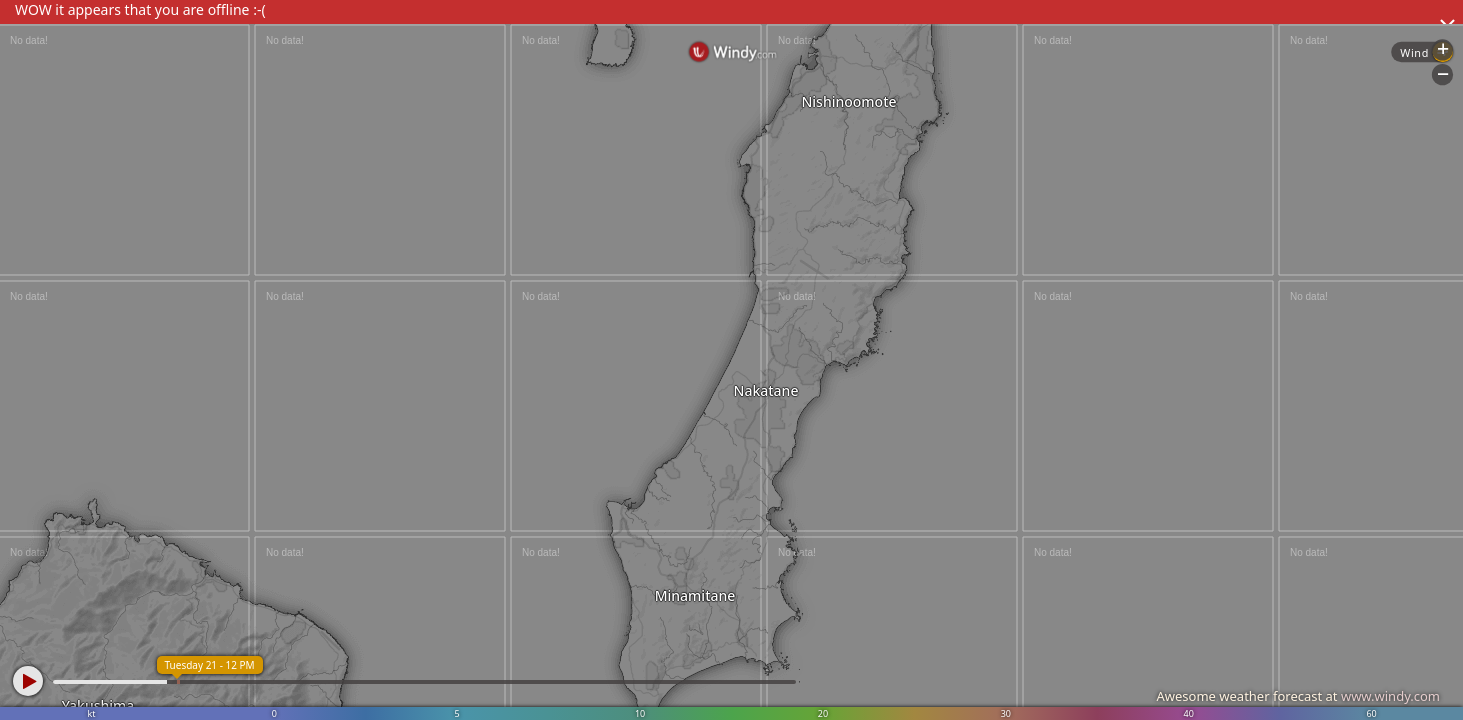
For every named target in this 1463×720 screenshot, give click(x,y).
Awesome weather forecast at (1298, 696)
